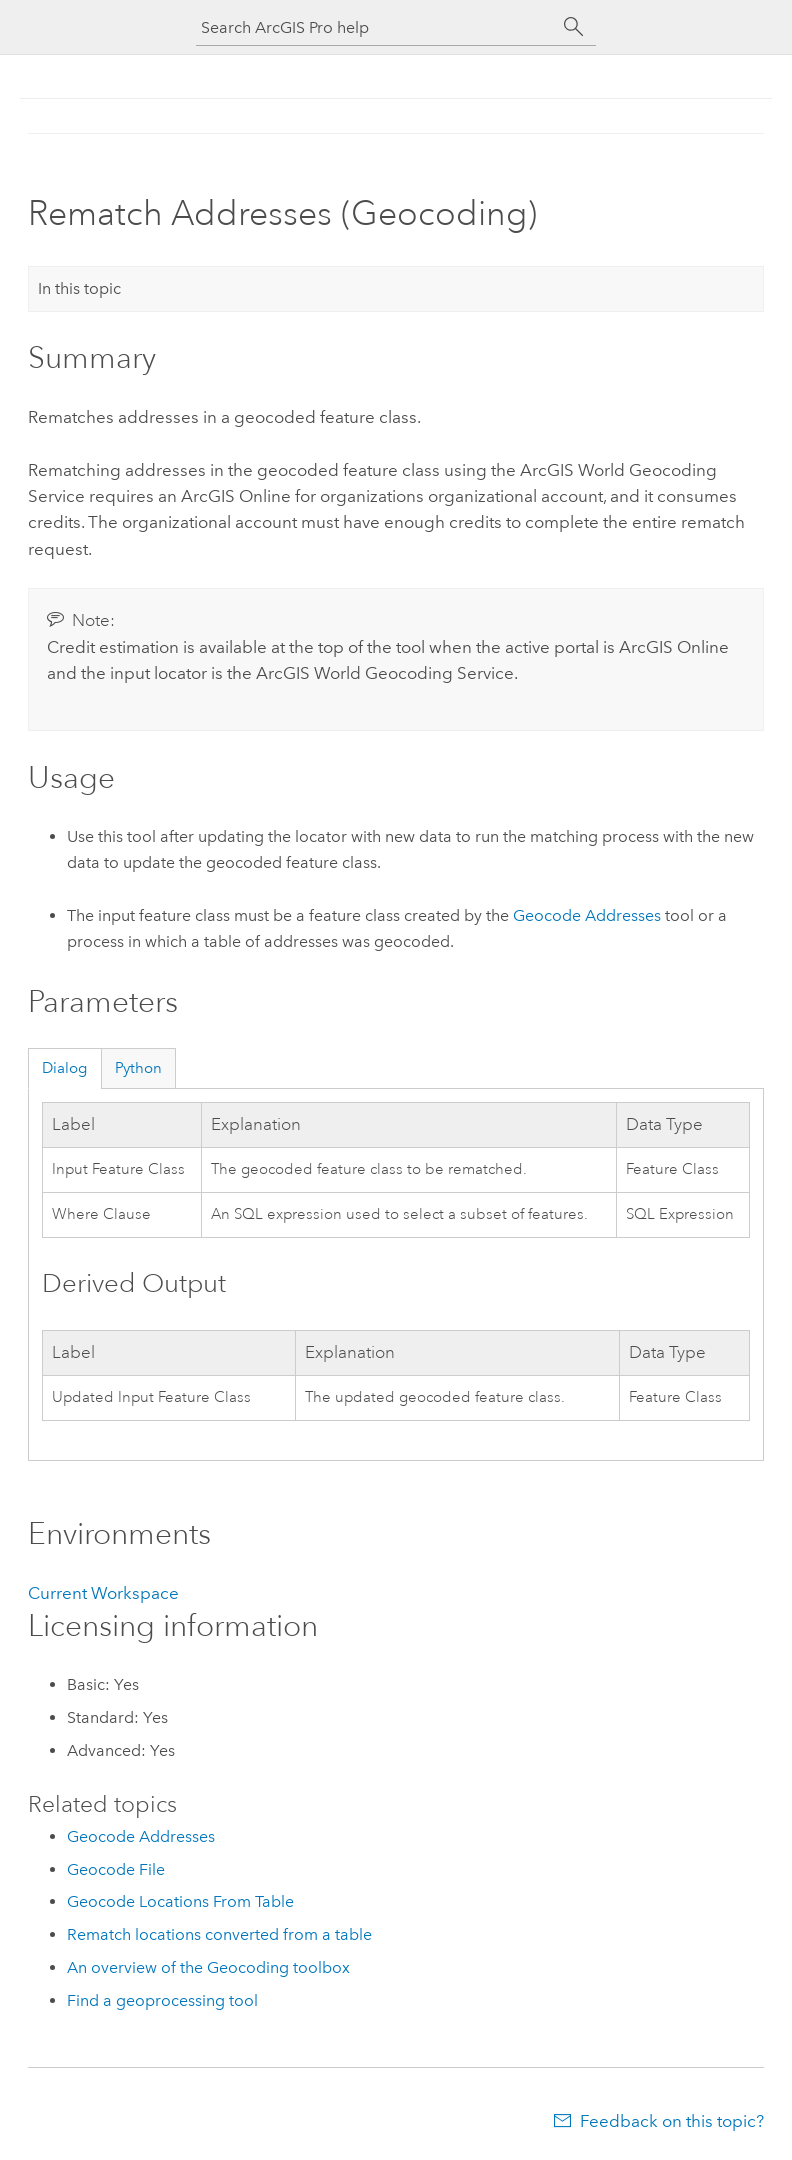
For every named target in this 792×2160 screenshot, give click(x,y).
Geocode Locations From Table (180, 1901)
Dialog (64, 1068)
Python (138, 1068)
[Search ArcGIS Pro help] (376, 27)
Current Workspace (103, 1593)
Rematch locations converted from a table (219, 1934)
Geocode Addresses (587, 915)
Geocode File (116, 1869)
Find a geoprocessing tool (162, 2000)
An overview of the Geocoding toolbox (208, 1967)
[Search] (574, 27)
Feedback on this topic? (672, 2121)
